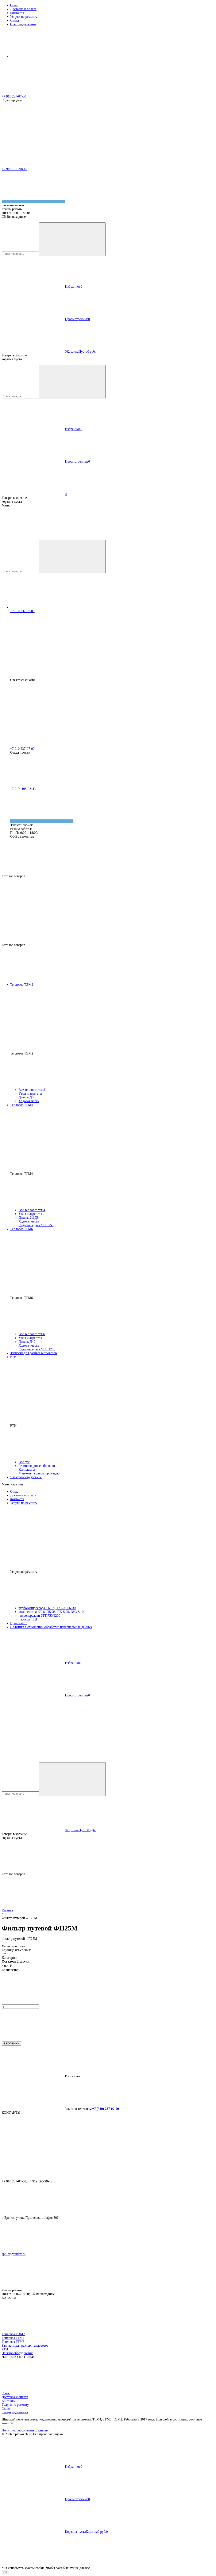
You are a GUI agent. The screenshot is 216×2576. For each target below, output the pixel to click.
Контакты (9, 2401)
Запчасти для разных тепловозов (25, 2345)
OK (5, 2572)
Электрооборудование (17, 2353)
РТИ (5, 2349)
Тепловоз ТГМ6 (13, 2341)
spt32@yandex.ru (14, 2254)
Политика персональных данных (25, 2430)
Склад (6, 2408)
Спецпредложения (15, 2412)
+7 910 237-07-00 (14, 96)
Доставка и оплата (15, 2397)
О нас (6, 2393)
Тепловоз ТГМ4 (13, 2338)
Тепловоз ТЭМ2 (13, 2334)
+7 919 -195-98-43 (14, 169)
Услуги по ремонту (15, 2404)
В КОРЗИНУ (11, 2043)
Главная (7, 1910)
